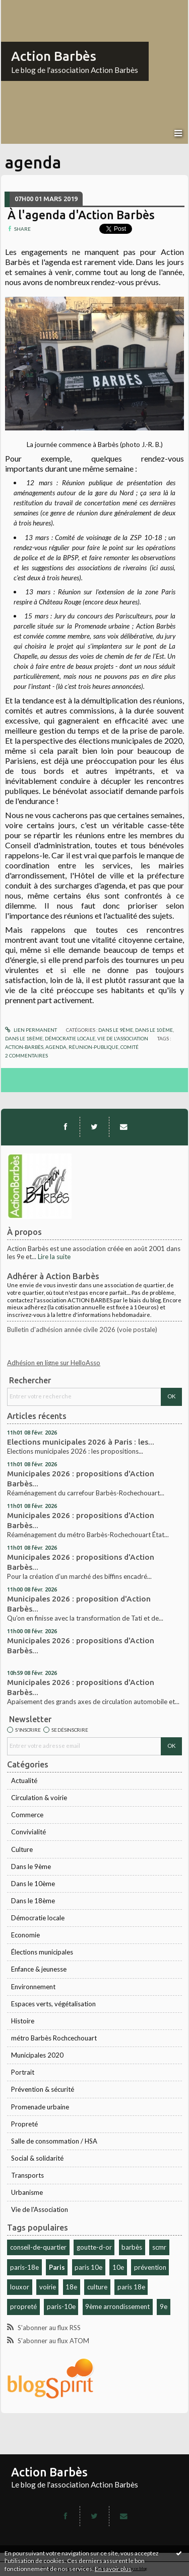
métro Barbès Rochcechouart (54, 2038)
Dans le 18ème (33, 1901)
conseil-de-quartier (38, 2247)
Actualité (24, 1780)
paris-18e (24, 2267)
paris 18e (131, 2287)
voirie (47, 2287)
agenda (56, 1047)
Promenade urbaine (40, 2107)
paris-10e (61, 2306)
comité (129, 1047)
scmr (159, 2247)
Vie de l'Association (39, 2209)
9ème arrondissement (117, 2306)
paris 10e (88, 2267)
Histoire (22, 2021)
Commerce (27, 1815)
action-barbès (24, 1047)
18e (71, 2287)
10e (118, 2267)
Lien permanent (31, 1030)
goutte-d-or (94, 2247)
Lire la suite (54, 1257)
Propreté (24, 2124)
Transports (27, 2175)
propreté (23, 2306)
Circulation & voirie (39, 1798)
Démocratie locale (38, 1918)
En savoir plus (113, 2568)
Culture (22, 1849)
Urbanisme (27, 2192)
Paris (57, 2267)
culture (97, 2287)
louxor (19, 2287)
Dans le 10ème (33, 1884)
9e (163, 2306)
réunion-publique (93, 1047)
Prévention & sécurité (42, 2089)
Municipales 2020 (37, 2055)
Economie (25, 1935)
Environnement (33, 1987)
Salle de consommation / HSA (54, 2141)
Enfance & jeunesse (39, 1969)
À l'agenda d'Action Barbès (81, 214)
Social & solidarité (37, 2158)
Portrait (22, 2072)
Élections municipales (42, 1952)
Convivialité (28, 1832)
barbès (131, 2247)
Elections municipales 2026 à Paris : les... (80, 1442)
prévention (150, 2267)
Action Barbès (53, 56)
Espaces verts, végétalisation (53, 2004)
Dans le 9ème (31, 1866)
